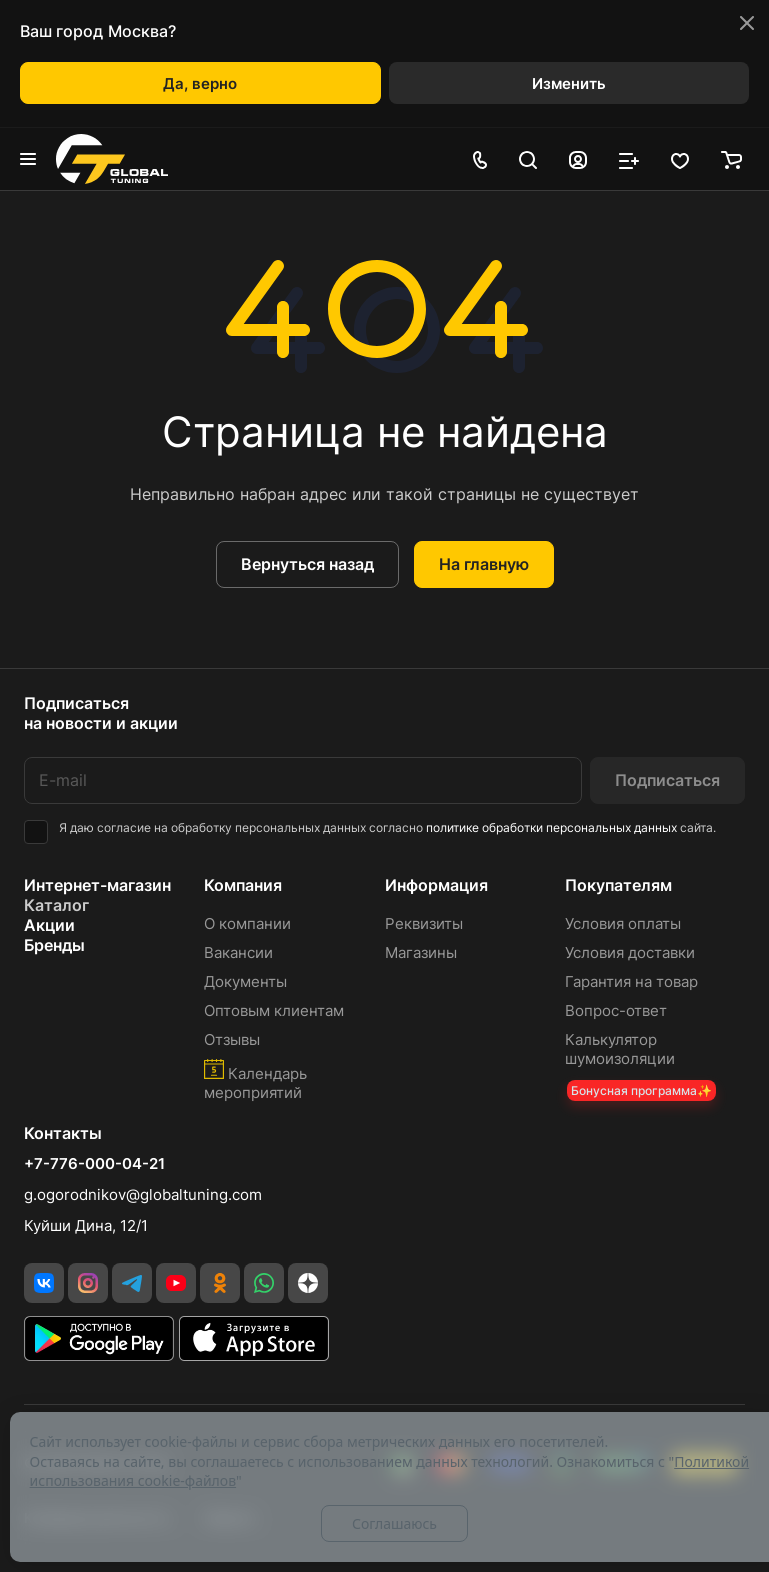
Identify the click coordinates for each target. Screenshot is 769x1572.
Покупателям (618, 885)
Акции (49, 925)
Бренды (54, 945)
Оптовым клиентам (274, 1010)
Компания (243, 885)
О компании (247, 923)
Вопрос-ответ (616, 1010)
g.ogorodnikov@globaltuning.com (143, 1194)
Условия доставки (630, 952)
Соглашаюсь (394, 1523)
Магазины (421, 952)
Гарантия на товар (631, 981)
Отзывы (232, 1039)
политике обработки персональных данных (551, 827)
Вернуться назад (307, 564)
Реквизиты (424, 923)
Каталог (56, 905)
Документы (245, 981)
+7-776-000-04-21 (94, 1164)
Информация (436, 885)
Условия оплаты (623, 923)
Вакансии (238, 952)
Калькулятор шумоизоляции (620, 1049)
